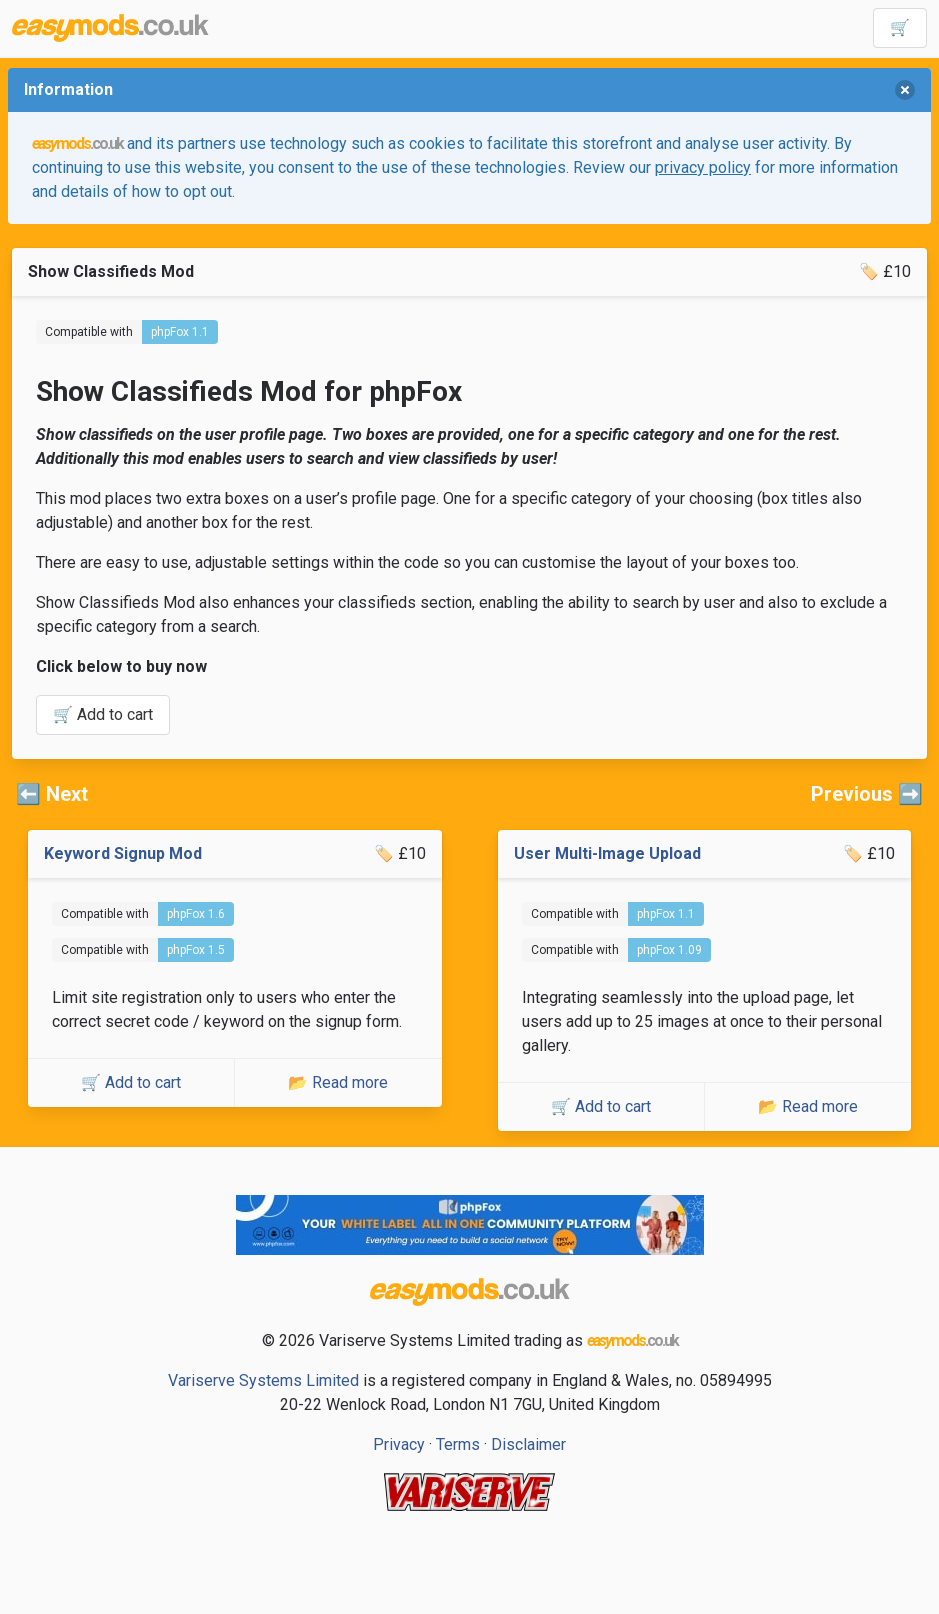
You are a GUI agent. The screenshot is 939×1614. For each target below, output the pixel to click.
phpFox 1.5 (196, 950)
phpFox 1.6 (196, 914)
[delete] (905, 90)
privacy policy (703, 167)
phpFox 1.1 (180, 332)
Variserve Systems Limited (263, 1380)
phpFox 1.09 (669, 950)
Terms (458, 1444)
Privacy (399, 1444)
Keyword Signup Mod (123, 853)
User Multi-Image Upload (607, 853)
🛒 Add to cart (103, 714)
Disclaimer (528, 1444)
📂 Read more (338, 1082)
